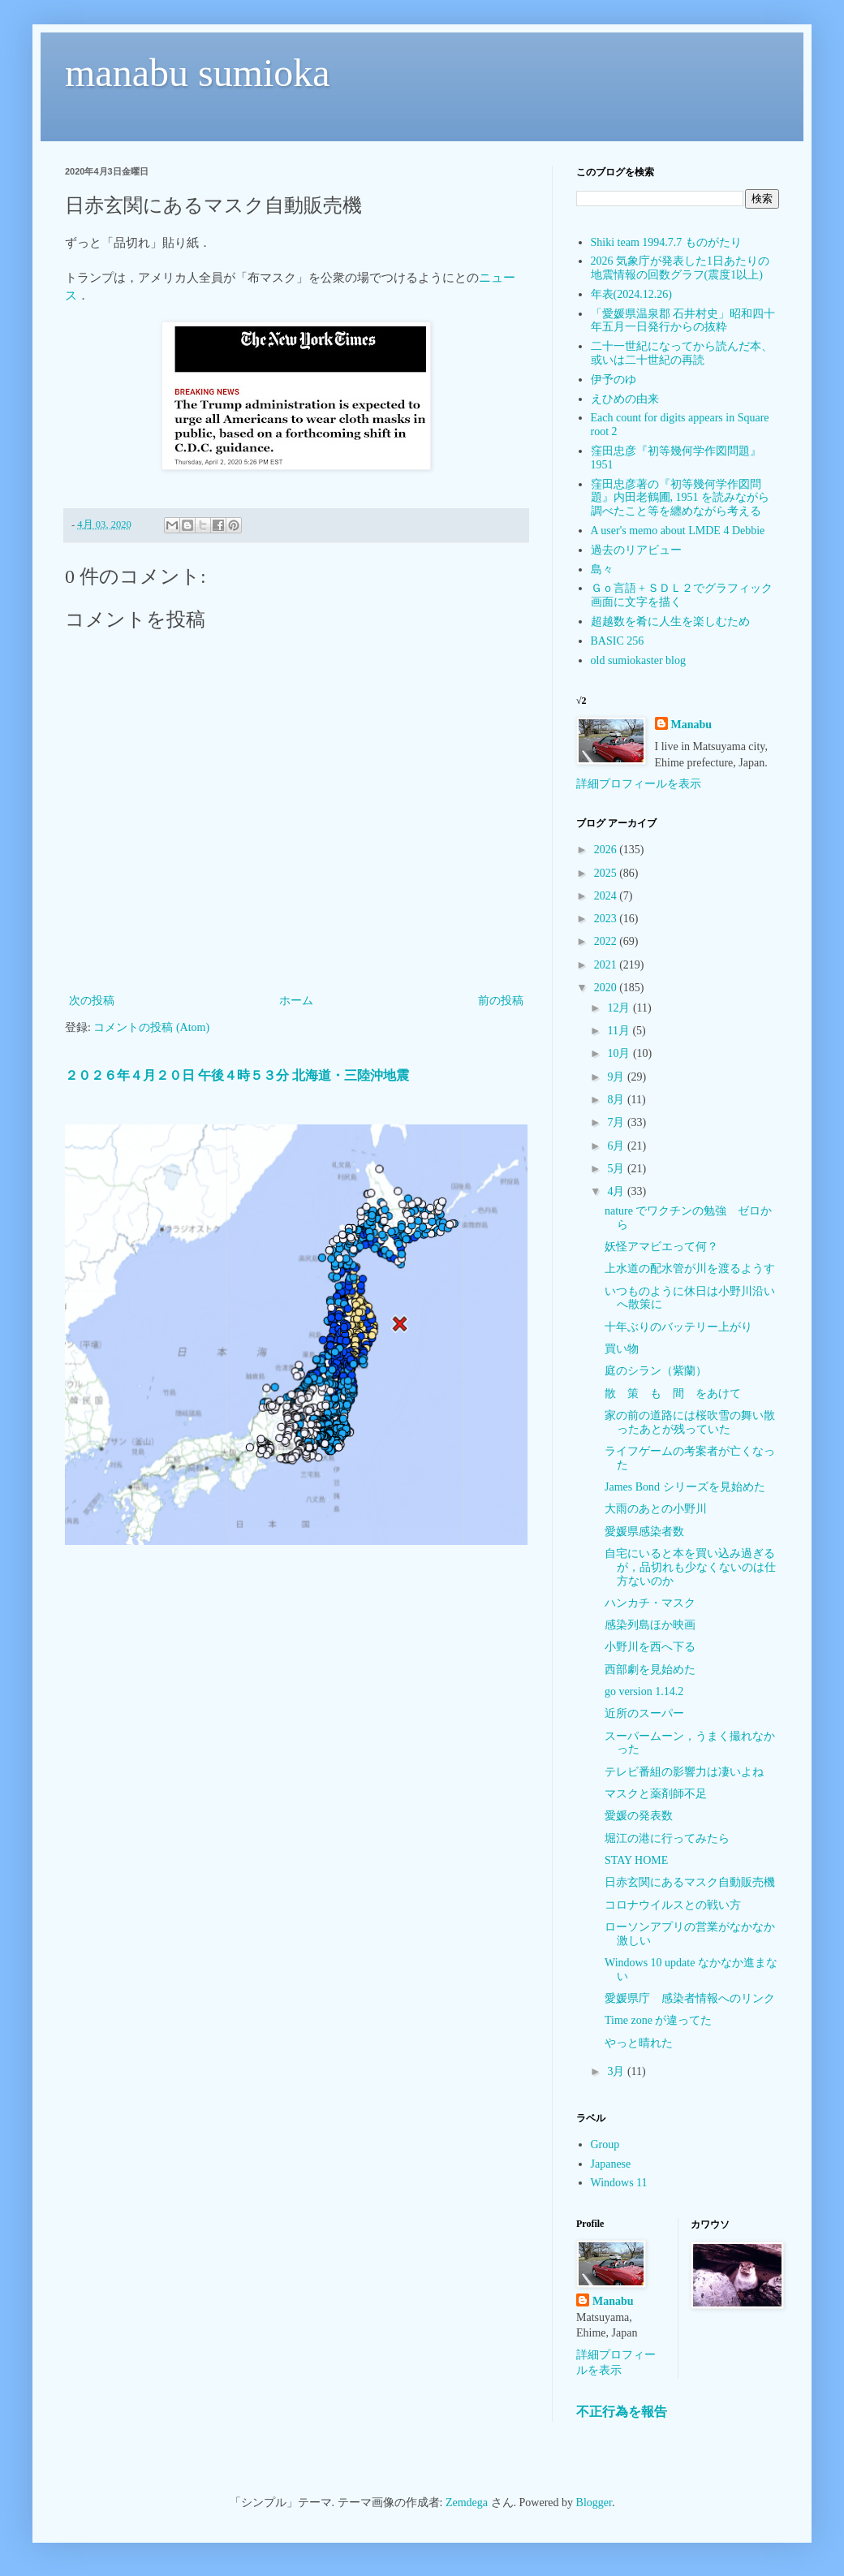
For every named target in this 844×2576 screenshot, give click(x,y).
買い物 (622, 1349)
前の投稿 (500, 1001)
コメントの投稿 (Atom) (151, 1027)
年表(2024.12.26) (631, 294)
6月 (617, 1146)
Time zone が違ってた (658, 2020)
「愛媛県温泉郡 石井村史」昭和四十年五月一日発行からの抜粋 (683, 321)
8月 (617, 1100)
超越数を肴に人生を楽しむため (670, 621)
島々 (602, 569)
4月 (617, 1191)
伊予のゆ (613, 379)
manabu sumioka (197, 72)
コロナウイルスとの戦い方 (673, 1905)
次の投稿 (91, 1001)
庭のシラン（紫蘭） (656, 1371)
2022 (607, 941)
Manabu (692, 724)
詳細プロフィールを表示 (638, 784)
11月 (619, 1031)
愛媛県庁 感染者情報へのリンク (690, 1998)
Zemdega (467, 2502)
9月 (617, 1077)
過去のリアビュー (636, 550)
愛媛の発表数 (639, 1816)
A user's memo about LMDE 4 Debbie (678, 530)
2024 (607, 896)
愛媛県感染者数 (644, 1531)
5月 (617, 1169)
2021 (607, 965)
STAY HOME (636, 1860)
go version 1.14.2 (644, 1691)
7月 (617, 1122)
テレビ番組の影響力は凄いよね (684, 1772)
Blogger (594, 2502)
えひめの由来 (625, 399)
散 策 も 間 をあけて (673, 1393)
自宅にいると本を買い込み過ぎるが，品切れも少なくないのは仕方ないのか (690, 1567)
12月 (620, 1008)
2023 (607, 919)
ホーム (296, 1001)
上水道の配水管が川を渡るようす (690, 1268)
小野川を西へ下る (650, 1647)
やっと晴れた (639, 2043)
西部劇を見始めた (650, 1669)
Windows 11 (619, 2183)
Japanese (611, 2164)
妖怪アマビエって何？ (661, 1247)
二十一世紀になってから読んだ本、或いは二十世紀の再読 (682, 353)
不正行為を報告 (621, 2411)
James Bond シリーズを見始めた (685, 1487)
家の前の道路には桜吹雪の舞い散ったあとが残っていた (690, 1422)
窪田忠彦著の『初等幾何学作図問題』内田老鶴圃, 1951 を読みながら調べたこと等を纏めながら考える (680, 498)
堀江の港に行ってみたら (667, 1838)
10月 (620, 1053)
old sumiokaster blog (638, 660)
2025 (607, 873)
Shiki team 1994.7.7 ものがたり (666, 242)
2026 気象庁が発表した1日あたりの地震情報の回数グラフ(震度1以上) (680, 268)
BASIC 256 (617, 641)
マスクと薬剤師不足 (656, 1794)
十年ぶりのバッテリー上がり (678, 1327)
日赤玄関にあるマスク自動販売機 (690, 1882)
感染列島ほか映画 (650, 1625)
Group (605, 2144)
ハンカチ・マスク (650, 1603)
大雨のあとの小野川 (656, 1509)
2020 (607, 988)
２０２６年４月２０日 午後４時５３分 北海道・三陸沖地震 (237, 1075)
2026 (607, 850)
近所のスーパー (644, 1713)
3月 (617, 2071)
